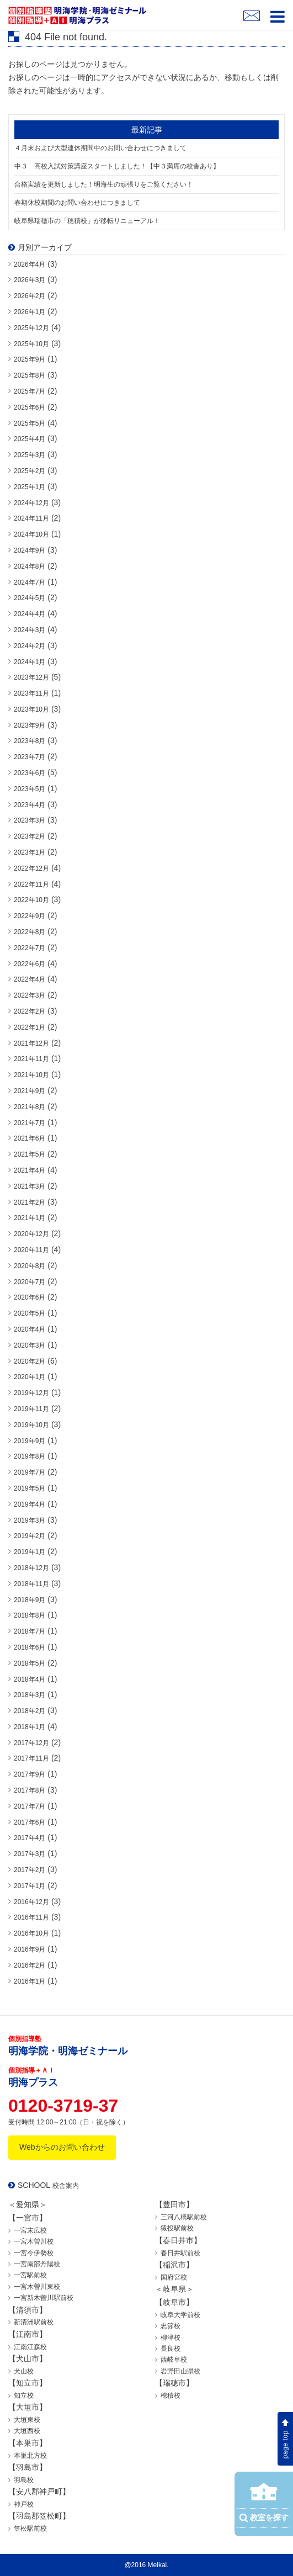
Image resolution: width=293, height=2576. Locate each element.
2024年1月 (29, 662)
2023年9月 (29, 725)
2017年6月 (29, 1822)
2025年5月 (29, 423)
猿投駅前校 (177, 2228)
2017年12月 (31, 1743)
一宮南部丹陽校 (37, 2264)
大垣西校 (27, 2431)
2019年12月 (31, 1393)
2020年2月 (29, 1361)
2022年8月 (29, 932)
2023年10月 (31, 709)
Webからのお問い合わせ (62, 2147)
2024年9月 (29, 550)
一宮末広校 (30, 2230)
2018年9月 (29, 1600)
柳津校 (170, 2337)
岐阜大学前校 (180, 2315)
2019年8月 (29, 1456)
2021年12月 (31, 1043)
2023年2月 (29, 836)
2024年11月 (31, 518)
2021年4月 (29, 1170)
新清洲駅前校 (34, 2322)
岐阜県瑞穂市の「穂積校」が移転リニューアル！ (87, 221)
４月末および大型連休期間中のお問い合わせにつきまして (100, 148)
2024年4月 (29, 614)
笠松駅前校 (30, 2528)
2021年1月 (29, 1218)
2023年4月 (29, 805)
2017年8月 (29, 1790)
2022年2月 (29, 1011)
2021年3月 (29, 1186)
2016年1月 (29, 1981)
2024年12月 (31, 503)
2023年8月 (29, 741)
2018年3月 (29, 1695)
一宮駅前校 (30, 2275)
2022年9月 (29, 916)
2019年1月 (29, 1552)
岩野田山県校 (180, 2371)
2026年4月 (29, 264)
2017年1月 (29, 1886)
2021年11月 (31, 1059)
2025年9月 (29, 359)
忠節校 (170, 2326)
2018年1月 (29, 1727)
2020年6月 (29, 1297)
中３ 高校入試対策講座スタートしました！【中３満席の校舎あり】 (117, 166)
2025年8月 (29, 375)
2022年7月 (29, 948)
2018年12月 (31, 1568)
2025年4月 (29, 439)
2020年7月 (29, 1282)
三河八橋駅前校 (184, 2217)
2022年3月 (29, 995)
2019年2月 (29, 1536)
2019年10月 (31, 1425)
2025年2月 (29, 471)
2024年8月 (29, 566)
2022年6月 (29, 964)
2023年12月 (31, 677)
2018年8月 (29, 1615)
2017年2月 (29, 1870)
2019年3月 (29, 1520)
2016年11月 (31, 1917)
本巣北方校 (30, 2456)
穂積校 (170, 2395)
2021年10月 (31, 1075)
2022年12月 (31, 868)
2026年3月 (29, 280)
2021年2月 (29, 1202)
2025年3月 (29, 455)
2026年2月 (29, 296)
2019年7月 (29, 1472)
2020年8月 (29, 1266)
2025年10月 (31, 344)
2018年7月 (29, 1631)
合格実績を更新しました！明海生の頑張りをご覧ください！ (103, 184)
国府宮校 (174, 2277)
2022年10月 (31, 900)
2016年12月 (31, 1902)
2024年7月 (29, 582)
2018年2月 (29, 1711)
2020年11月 (31, 1250)
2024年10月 (31, 534)
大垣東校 (27, 2420)
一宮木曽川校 (34, 2241)
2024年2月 (29, 646)
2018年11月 (31, 1584)
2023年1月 (29, 852)
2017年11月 (31, 1758)
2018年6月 (29, 1647)
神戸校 (24, 2504)
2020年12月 (31, 1234)
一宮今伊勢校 (34, 2253)
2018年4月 (29, 1679)
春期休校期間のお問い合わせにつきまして (77, 202)
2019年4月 (29, 1504)
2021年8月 (29, 1107)
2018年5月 (29, 1663)
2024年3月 (29, 630)
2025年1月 (29, 487)
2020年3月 (29, 1345)
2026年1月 (29, 312)
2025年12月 (31, 328)
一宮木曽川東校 (37, 2287)
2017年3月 (29, 1854)
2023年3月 (29, 820)
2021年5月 (29, 1154)
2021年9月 (29, 1091)
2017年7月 (29, 1806)
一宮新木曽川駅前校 (43, 2298)
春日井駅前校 (180, 2253)
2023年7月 (29, 757)
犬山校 (24, 2371)
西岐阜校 (174, 2359)
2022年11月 (31, 884)
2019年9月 (29, 1441)
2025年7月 (29, 391)
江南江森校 (30, 2347)
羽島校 (24, 2480)
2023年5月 (29, 789)
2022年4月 (29, 979)
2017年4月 (29, 1838)
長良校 (170, 2348)
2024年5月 (29, 598)
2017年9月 (29, 1774)
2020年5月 (29, 1313)
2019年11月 (31, 1409)
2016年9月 (29, 1949)
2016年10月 (31, 1933)
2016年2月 (29, 1965)
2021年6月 (29, 1138)
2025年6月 (29, 407)
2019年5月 (29, 1488)
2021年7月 (29, 1123)
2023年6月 (29, 773)
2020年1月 (29, 1377)
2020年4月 (29, 1329)
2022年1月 (29, 1027)
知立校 (24, 2395)
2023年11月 (31, 693)
